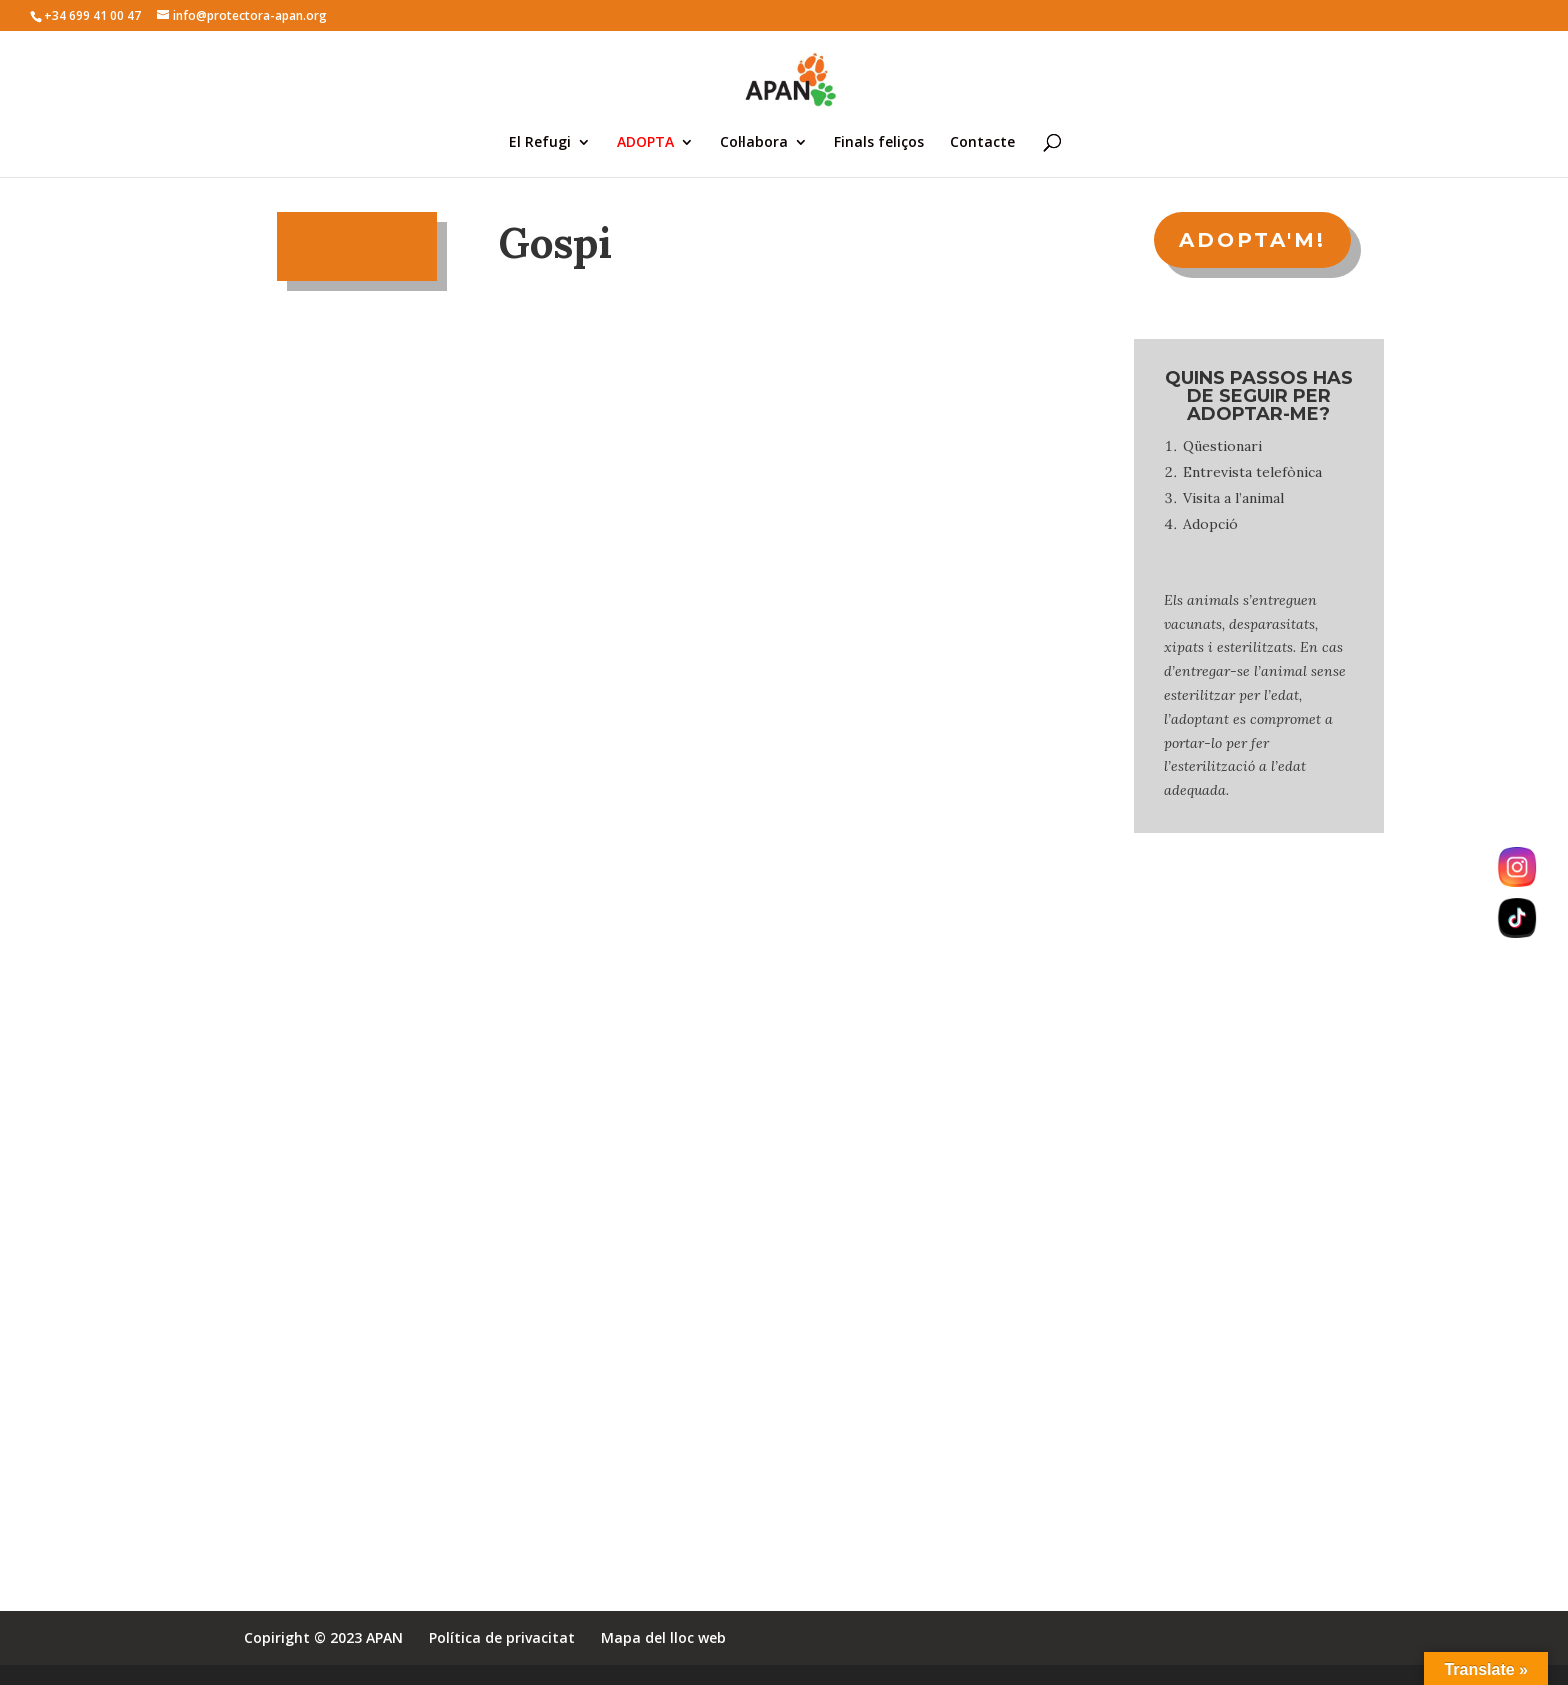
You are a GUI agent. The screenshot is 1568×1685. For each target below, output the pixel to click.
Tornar (357, 246)
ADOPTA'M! (1252, 240)
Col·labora (754, 143)
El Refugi (540, 143)
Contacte (982, 143)
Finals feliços (879, 143)
